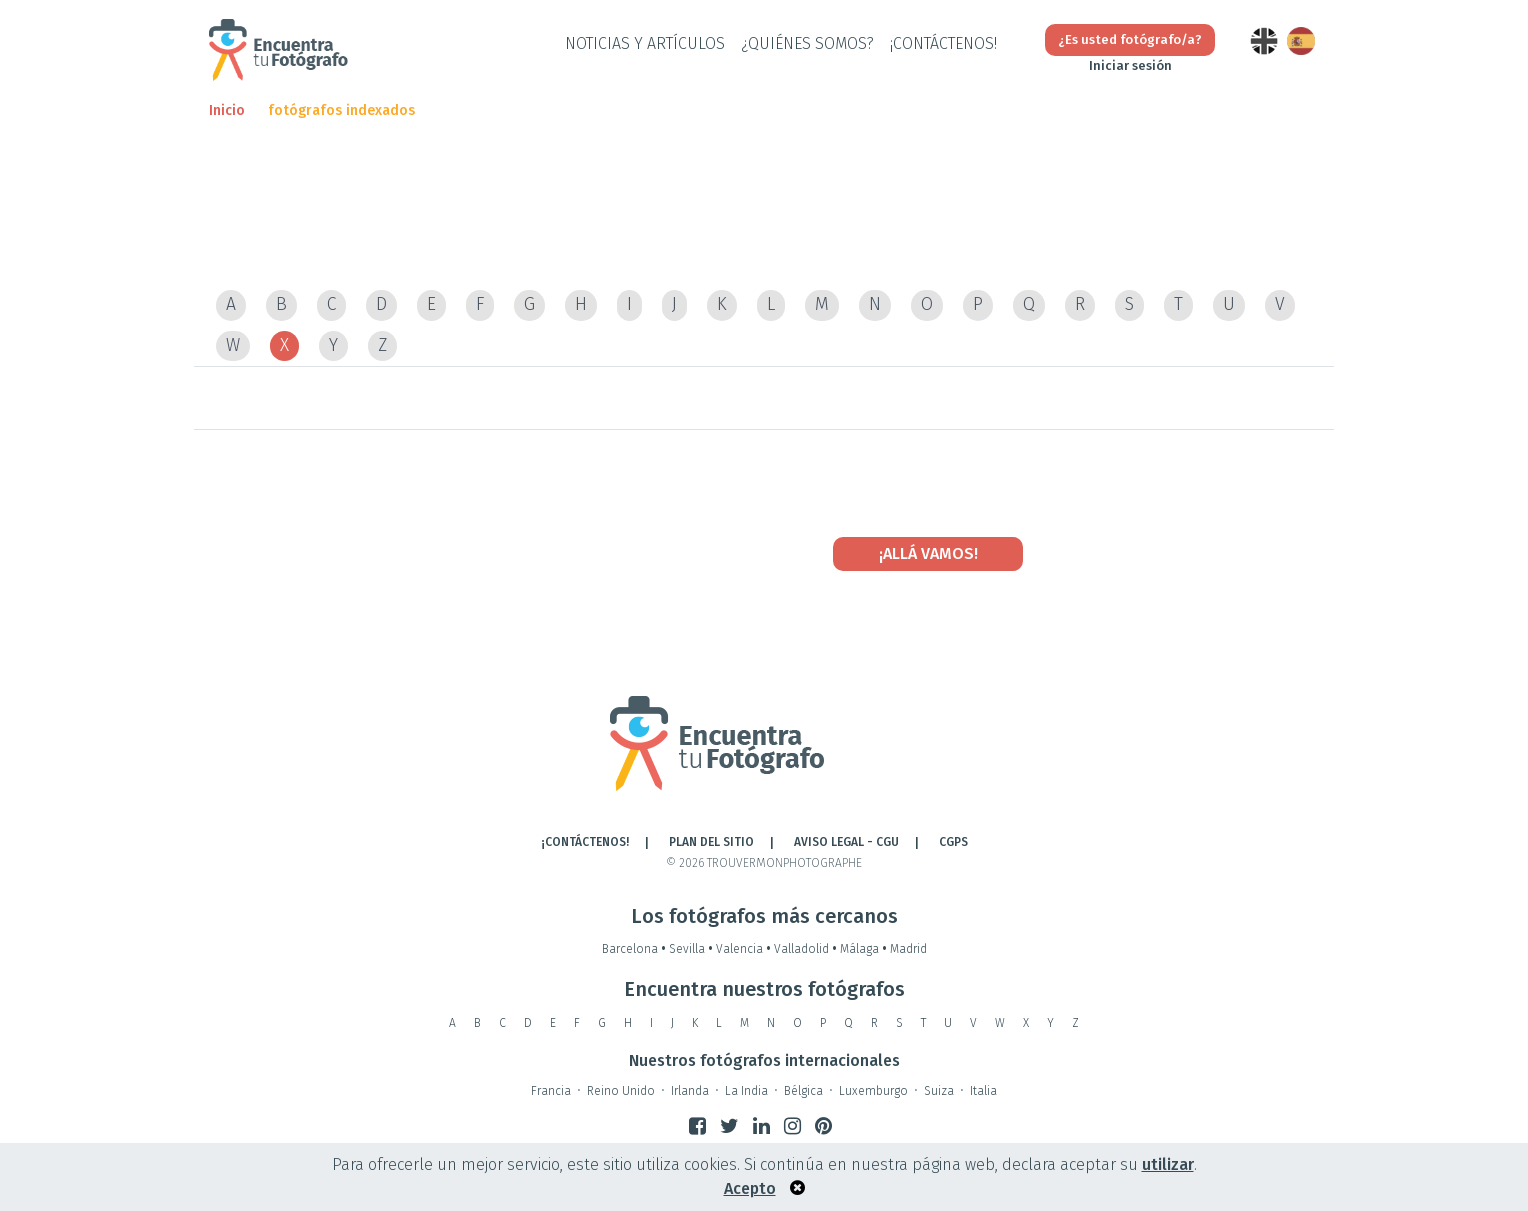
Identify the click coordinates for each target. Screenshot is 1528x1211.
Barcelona (635, 949)
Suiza (939, 1091)
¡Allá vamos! (928, 553)
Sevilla (692, 949)
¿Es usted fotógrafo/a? (1130, 39)
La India (746, 1091)
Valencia (745, 949)
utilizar (1168, 1164)
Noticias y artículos (645, 43)
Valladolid (807, 949)
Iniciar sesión (1130, 65)
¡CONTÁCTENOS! (943, 43)
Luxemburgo (873, 1091)
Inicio (227, 110)
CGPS (953, 842)
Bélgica (803, 1091)
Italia (983, 1091)
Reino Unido (621, 1091)
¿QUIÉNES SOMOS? (807, 43)
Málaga (865, 949)
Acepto (750, 1188)
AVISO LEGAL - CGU (846, 842)
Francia (551, 1091)
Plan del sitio (711, 842)
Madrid (908, 949)
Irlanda (690, 1091)
